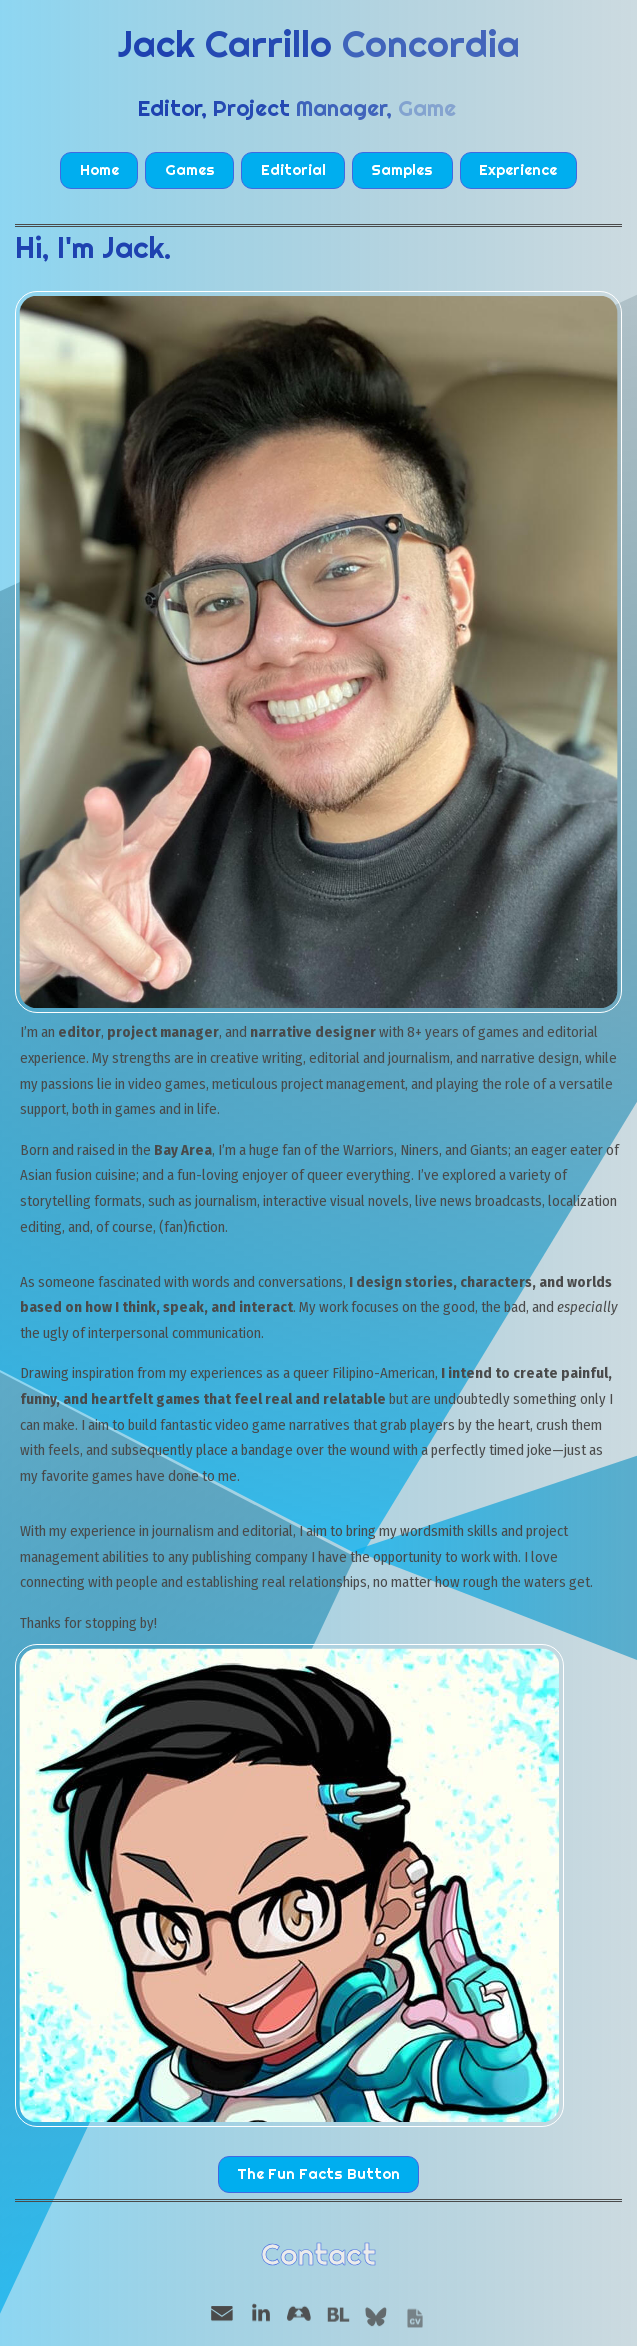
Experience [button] (518, 170)
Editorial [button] (293, 170)
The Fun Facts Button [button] (318, 2174)
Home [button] (99, 170)
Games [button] (190, 170)
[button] (222, 2314)
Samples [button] (402, 170)
